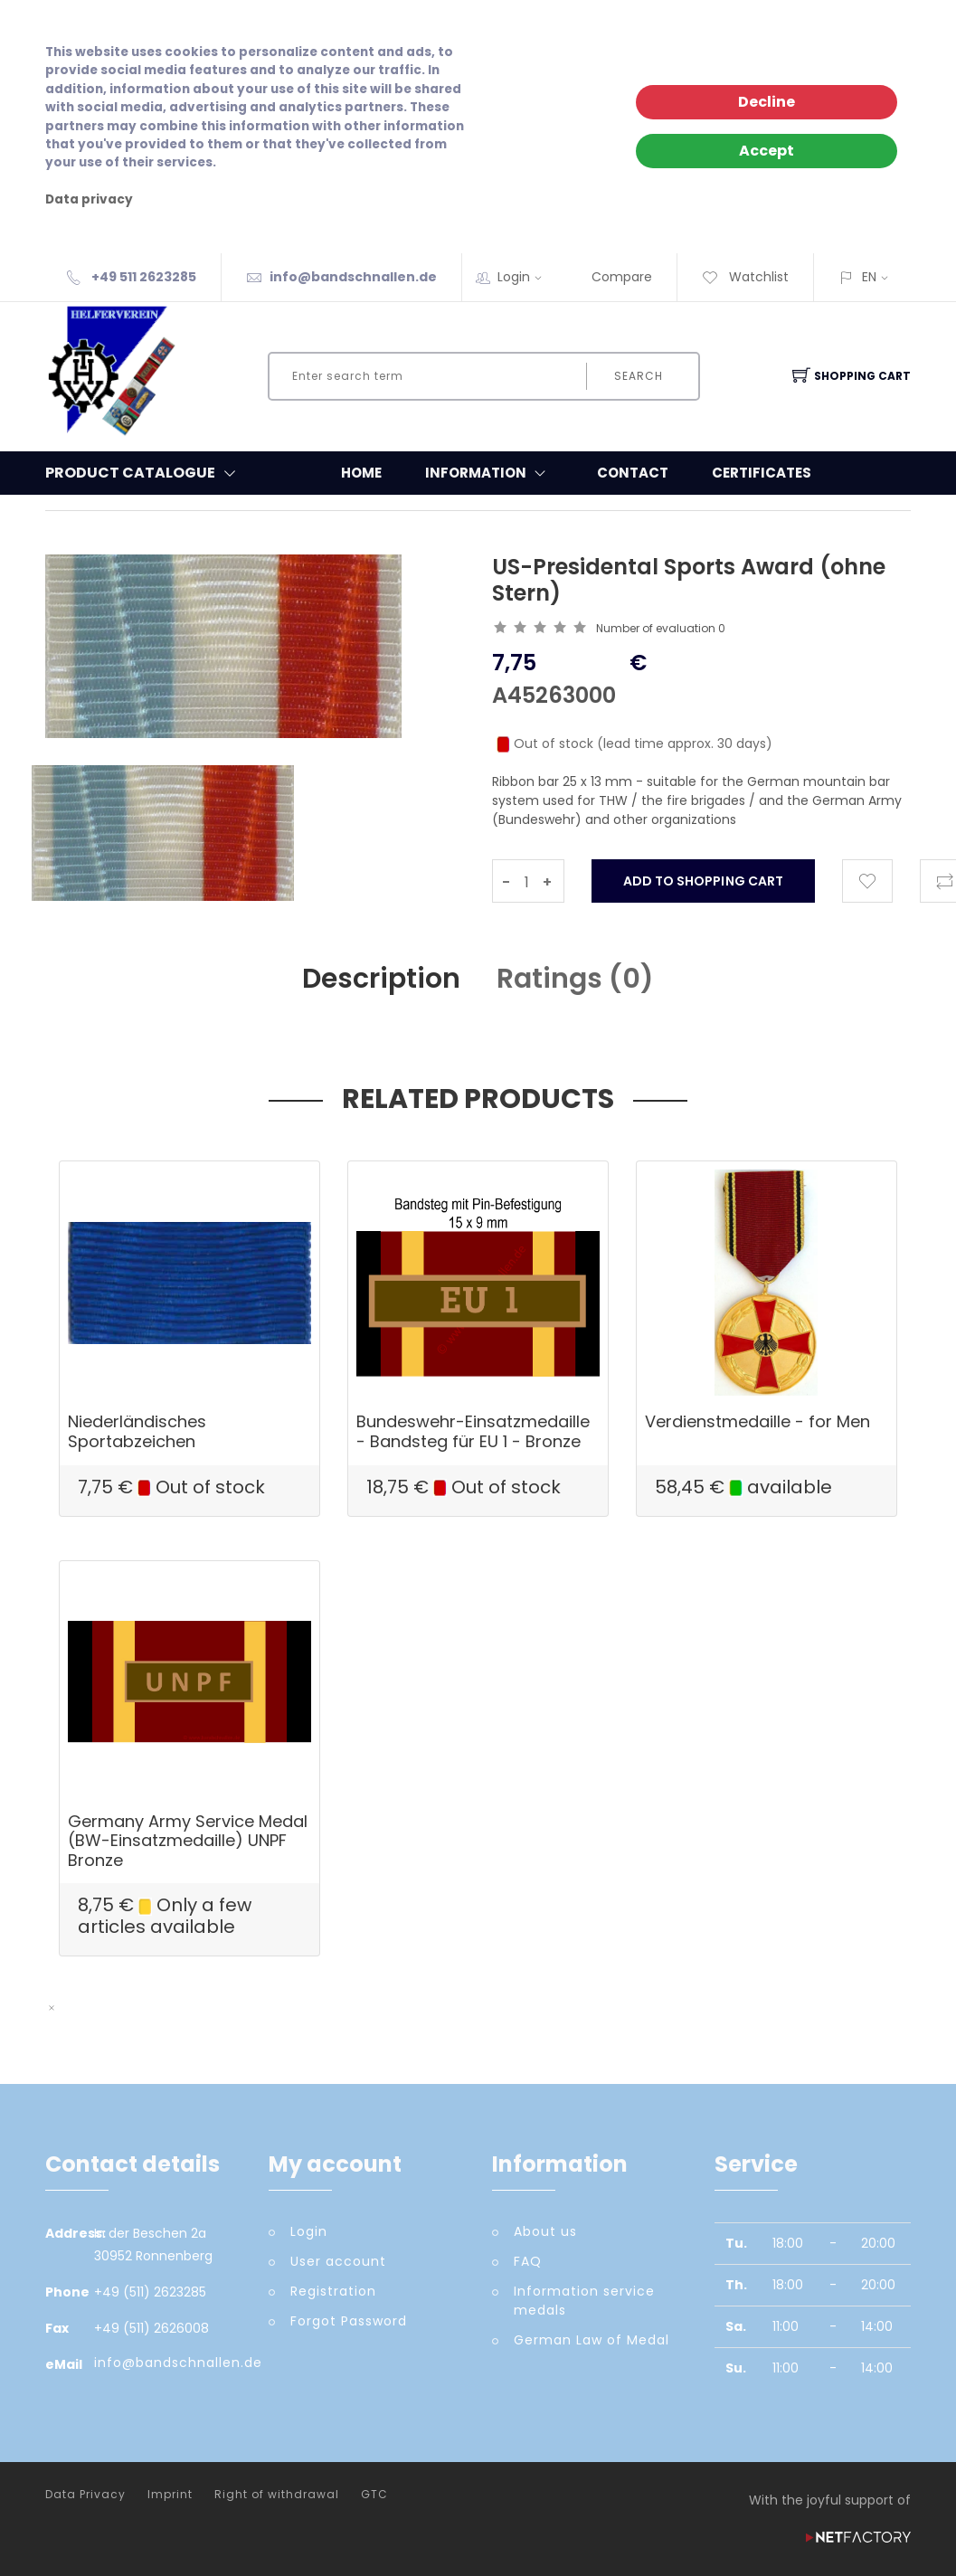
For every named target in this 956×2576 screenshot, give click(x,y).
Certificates (761, 472)
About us (545, 2231)
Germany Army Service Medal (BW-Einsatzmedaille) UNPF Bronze (188, 1840)
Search (638, 376)
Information (489, 473)
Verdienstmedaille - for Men (757, 1421)
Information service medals (584, 2300)
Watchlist (745, 277)
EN (869, 277)
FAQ (528, 2261)
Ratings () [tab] (575, 979)
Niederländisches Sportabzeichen (137, 1431)
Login (525, 277)
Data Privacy (85, 2494)
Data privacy (89, 199)
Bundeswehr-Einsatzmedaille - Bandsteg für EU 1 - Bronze (473, 1431)
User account (338, 2261)
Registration (333, 2291)
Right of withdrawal (276, 2494)
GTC (374, 2494)
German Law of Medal (591, 2340)
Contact (632, 472)
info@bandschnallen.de (353, 277)
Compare (622, 277)
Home (361, 472)
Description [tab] (381, 979)
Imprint (170, 2494)
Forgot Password (348, 2321)
